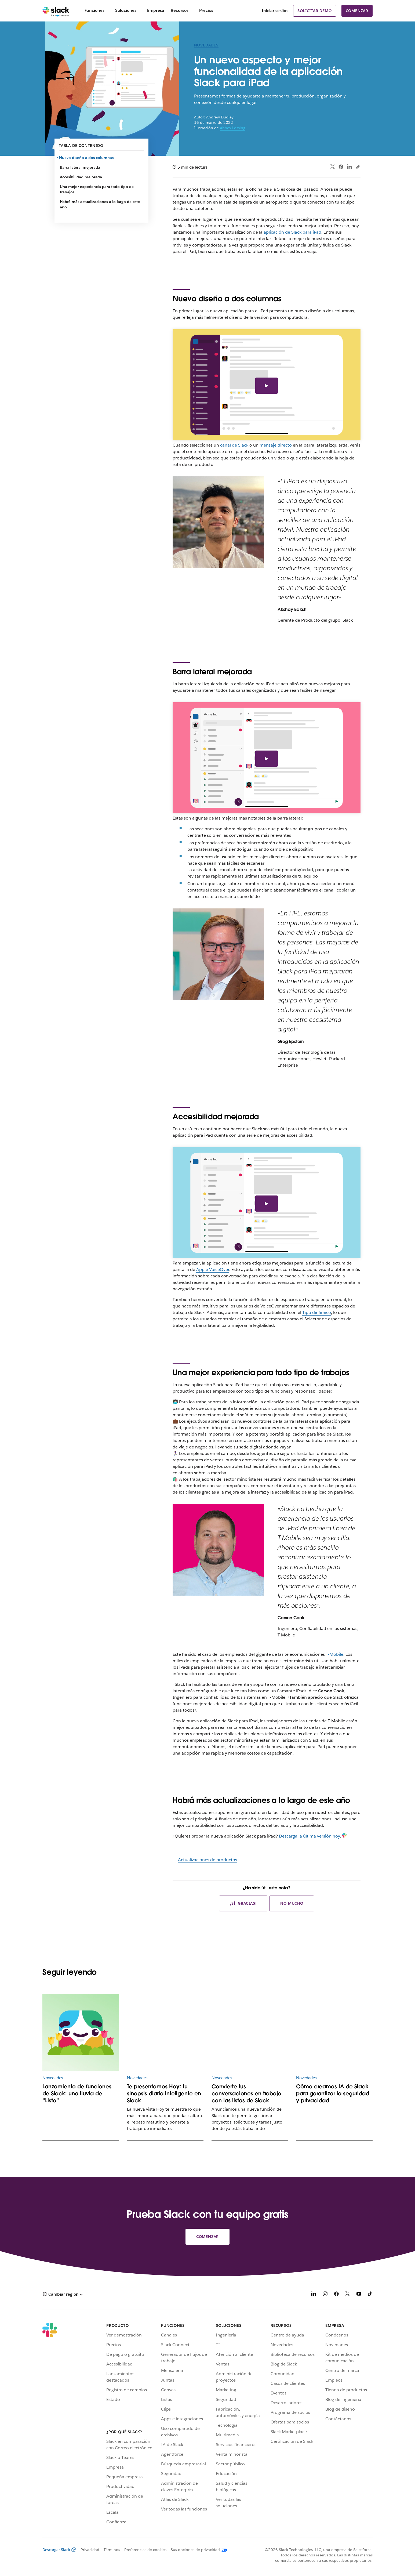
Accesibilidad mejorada (81, 177)
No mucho (291, 1903)
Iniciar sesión (275, 10)
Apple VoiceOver (212, 1269)
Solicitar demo (314, 10)
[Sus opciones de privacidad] (196, 2549)
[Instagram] (325, 2295)
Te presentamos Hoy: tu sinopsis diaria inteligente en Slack (164, 2093)
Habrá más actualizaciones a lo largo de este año (100, 204)
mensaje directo (276, 445)
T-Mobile (334, 1654)
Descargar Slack (59, 2549)
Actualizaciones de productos (207, 1860)
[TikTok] (370, 2295)
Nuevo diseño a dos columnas (87, 157)
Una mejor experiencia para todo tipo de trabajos (97, 189)
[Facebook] (336, 2295)
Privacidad (90, 2549)
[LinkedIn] (313, 2295)
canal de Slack (234, 445)
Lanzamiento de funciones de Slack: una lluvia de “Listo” (76, 2093)
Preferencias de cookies (145, 2549)
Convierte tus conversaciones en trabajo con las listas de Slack (246, 2093)
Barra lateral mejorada (80, 167)
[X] (347, 2295)
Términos (112, 2549)
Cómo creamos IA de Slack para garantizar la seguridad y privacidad (332, 2093)
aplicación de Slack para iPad (292, 232)
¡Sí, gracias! (243, 1903)
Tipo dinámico (316, 1312)
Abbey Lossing (232, 127)
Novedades (206, 45)
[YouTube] (358, 2295)
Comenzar (357, 10)
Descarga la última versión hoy (309, 1836)
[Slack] (56, 11)
